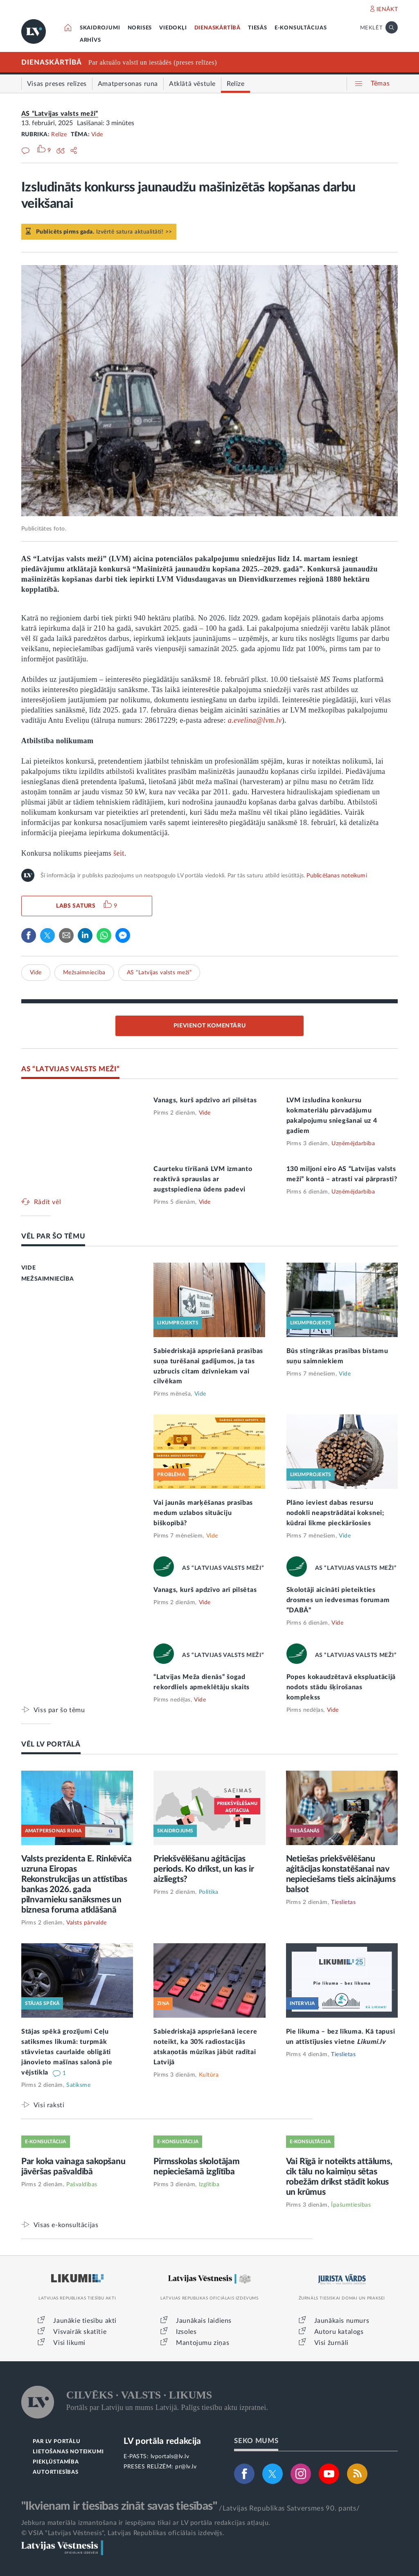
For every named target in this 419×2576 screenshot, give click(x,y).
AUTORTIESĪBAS (55, 2472)
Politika (209, 1892)
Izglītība (209, 2184)
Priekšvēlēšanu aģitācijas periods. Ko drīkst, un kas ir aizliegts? (203, 1869)
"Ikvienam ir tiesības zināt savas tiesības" (119, 2506)
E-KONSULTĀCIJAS (301, 28)
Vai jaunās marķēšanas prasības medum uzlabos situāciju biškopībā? (203, 1512)
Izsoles (186, 2332)
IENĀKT (387, 9)
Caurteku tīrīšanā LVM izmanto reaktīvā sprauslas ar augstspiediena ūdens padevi (202, 1179)
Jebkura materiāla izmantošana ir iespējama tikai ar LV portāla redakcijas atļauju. (145, 2523)
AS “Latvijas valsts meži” (59, 113)
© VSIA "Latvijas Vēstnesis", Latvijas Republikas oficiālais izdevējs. (122, 2533)
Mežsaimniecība (84, 973)
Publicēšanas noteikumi (336, 876)
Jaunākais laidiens (204, 2321)
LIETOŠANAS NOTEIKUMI (68, 2452)
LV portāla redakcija (162, 2441)
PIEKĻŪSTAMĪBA (56, 2462)
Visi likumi (69, 2343)
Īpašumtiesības (351, 2205)
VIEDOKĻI (173, 28)
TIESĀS (257, 28)
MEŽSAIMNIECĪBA (47, 1279)
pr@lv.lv (185, 2467)
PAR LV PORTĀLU (56, 2441)
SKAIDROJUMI (100, 28)
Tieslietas (343, 1902)
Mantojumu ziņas (202, 2343)
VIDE (28, 1268)
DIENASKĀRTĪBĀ (217, 28)
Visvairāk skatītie (79, 2332)
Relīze (59, 134)
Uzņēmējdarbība (353, 1143)
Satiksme (78, 2085)
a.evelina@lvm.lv (255, 720)
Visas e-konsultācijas (66, 2224)
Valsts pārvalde (86, 1923)
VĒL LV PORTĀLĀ (51, 1744)
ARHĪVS (90, 40)
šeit (118, 853)
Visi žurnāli (331, 2343)
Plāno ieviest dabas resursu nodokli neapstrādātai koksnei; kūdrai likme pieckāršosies (335, 1512)
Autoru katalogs (339, 2332)
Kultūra (209, 2075)
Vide (97, 134)
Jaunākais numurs (341, 2321)
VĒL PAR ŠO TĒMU (53, 1236)
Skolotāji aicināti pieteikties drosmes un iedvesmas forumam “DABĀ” (338, 1600)
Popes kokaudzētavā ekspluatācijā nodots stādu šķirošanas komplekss (341, 1687)
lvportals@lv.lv (170, 2456)
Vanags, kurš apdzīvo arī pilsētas (205, 1100)
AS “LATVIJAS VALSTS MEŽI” (70, 1068)
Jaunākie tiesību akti (85, 2321)
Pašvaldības (81, 2184)
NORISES (140, 28)
